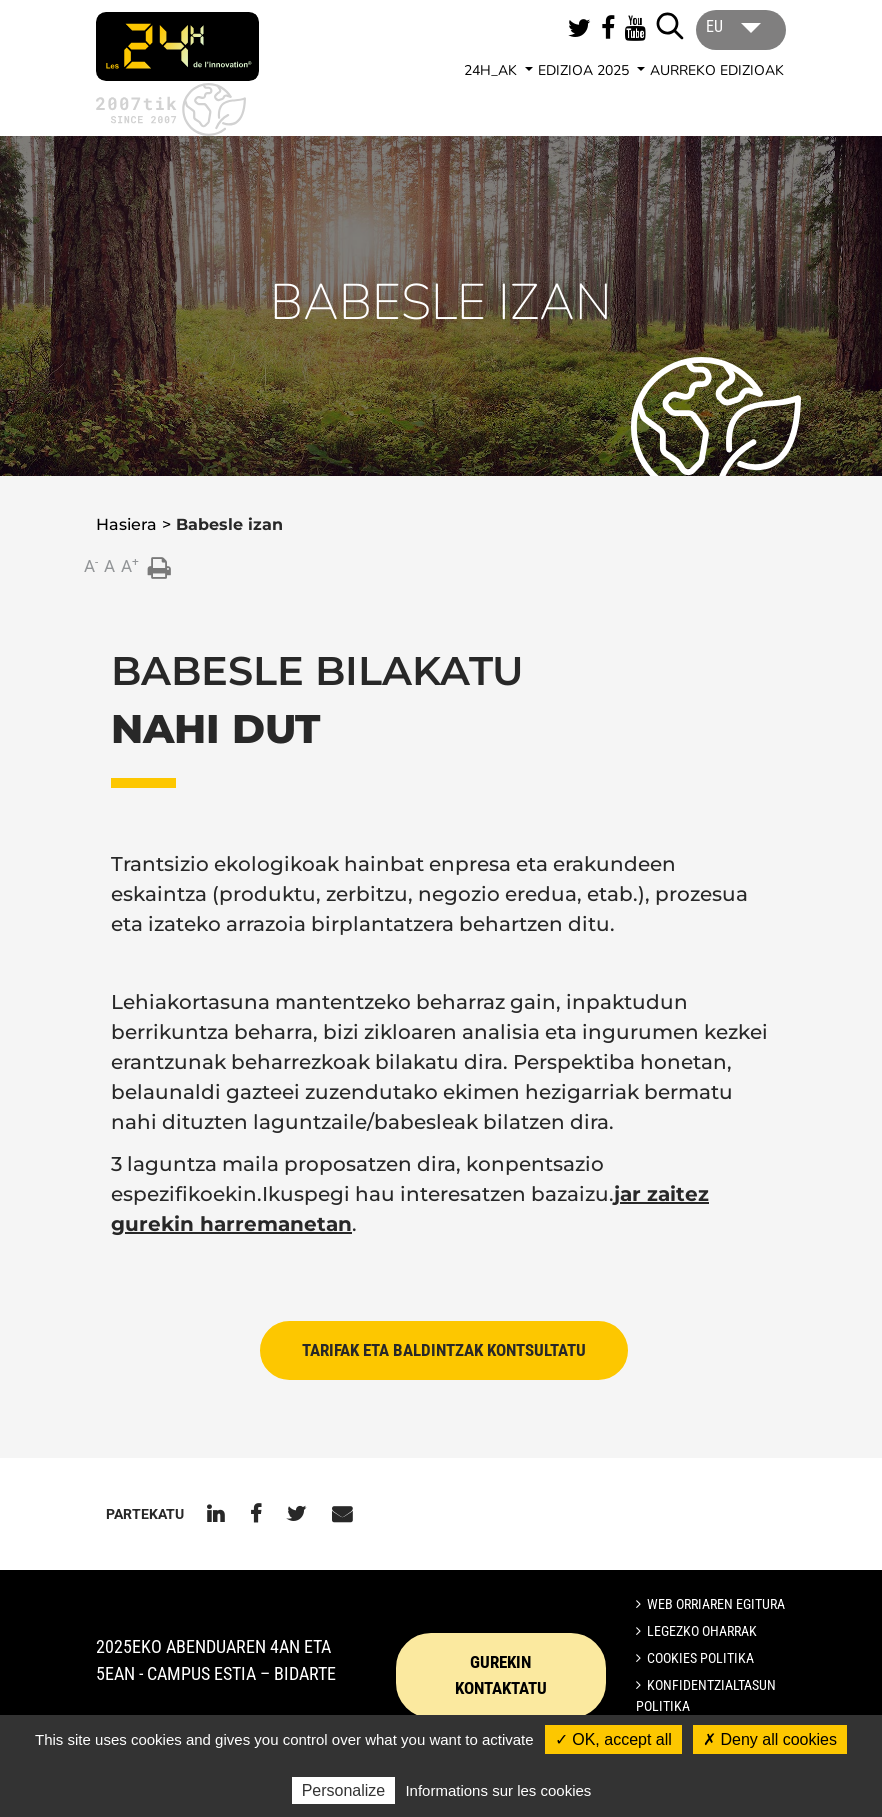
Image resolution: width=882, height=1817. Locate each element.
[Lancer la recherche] (670, 26)
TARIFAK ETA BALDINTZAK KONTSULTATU (444, 1350)
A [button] (91, 565)
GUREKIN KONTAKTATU (501, 1675)
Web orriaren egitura (716, 1604)
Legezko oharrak (702, 1631)
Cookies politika (700, 1658)
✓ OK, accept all (613, 1739)
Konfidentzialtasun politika (706, 1695)
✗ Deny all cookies (770, 1739)
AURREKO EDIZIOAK (717, 70)
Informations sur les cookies (498, 1790)
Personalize (344, 1790)
